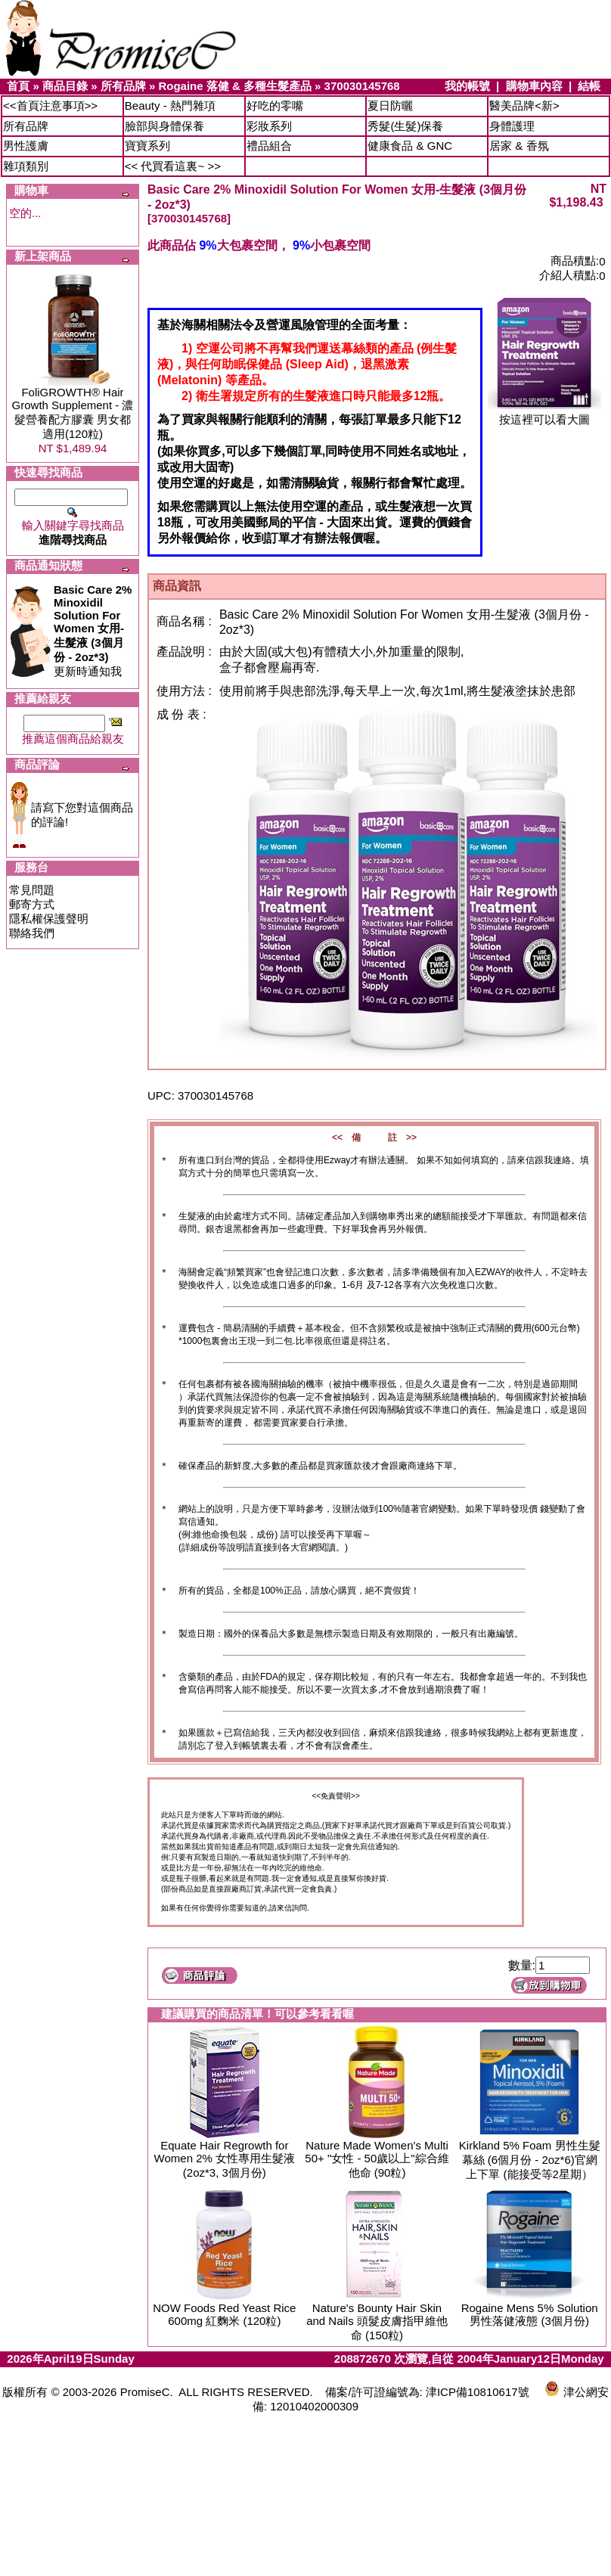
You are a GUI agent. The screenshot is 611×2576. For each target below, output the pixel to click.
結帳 (589, 85)
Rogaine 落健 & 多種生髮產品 (235, 85)
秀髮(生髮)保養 (405, 125)
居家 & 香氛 (518, 145)
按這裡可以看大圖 (544, 414)
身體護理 (512, 125)
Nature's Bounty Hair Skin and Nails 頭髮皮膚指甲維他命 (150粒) (377, 2321)
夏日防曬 (390, 105)
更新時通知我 (93, 630)
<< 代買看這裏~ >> (173, 166)
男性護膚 (25, 145)
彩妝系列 (269, 125)
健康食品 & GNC (410, 145)
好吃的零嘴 (275, 105)
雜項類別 (25, 166)
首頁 (18, 85)
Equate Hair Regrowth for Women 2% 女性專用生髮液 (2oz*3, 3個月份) (224, 2159)
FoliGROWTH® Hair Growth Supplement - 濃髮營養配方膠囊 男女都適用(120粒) (73, 413)
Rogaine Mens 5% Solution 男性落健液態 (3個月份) (529, 2314)
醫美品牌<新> (524, 105)
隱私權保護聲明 (48, 918)
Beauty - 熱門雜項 (170, 105)
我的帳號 (467, 85)
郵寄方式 (31, 904)
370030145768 (362, 85)
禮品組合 (269, 145)
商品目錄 (65, 85)
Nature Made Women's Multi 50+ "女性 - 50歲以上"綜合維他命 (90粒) (376, 2159)
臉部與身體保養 (164, 125)
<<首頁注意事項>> (50, 105)
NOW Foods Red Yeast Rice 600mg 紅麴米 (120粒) (224, 2314)
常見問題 (31, 889)
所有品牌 (123, 85)
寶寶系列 (147, 145)
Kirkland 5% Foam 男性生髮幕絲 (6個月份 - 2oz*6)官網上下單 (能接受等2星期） (529, 2159)
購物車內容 (534, 85)
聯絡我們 (31, 932)
